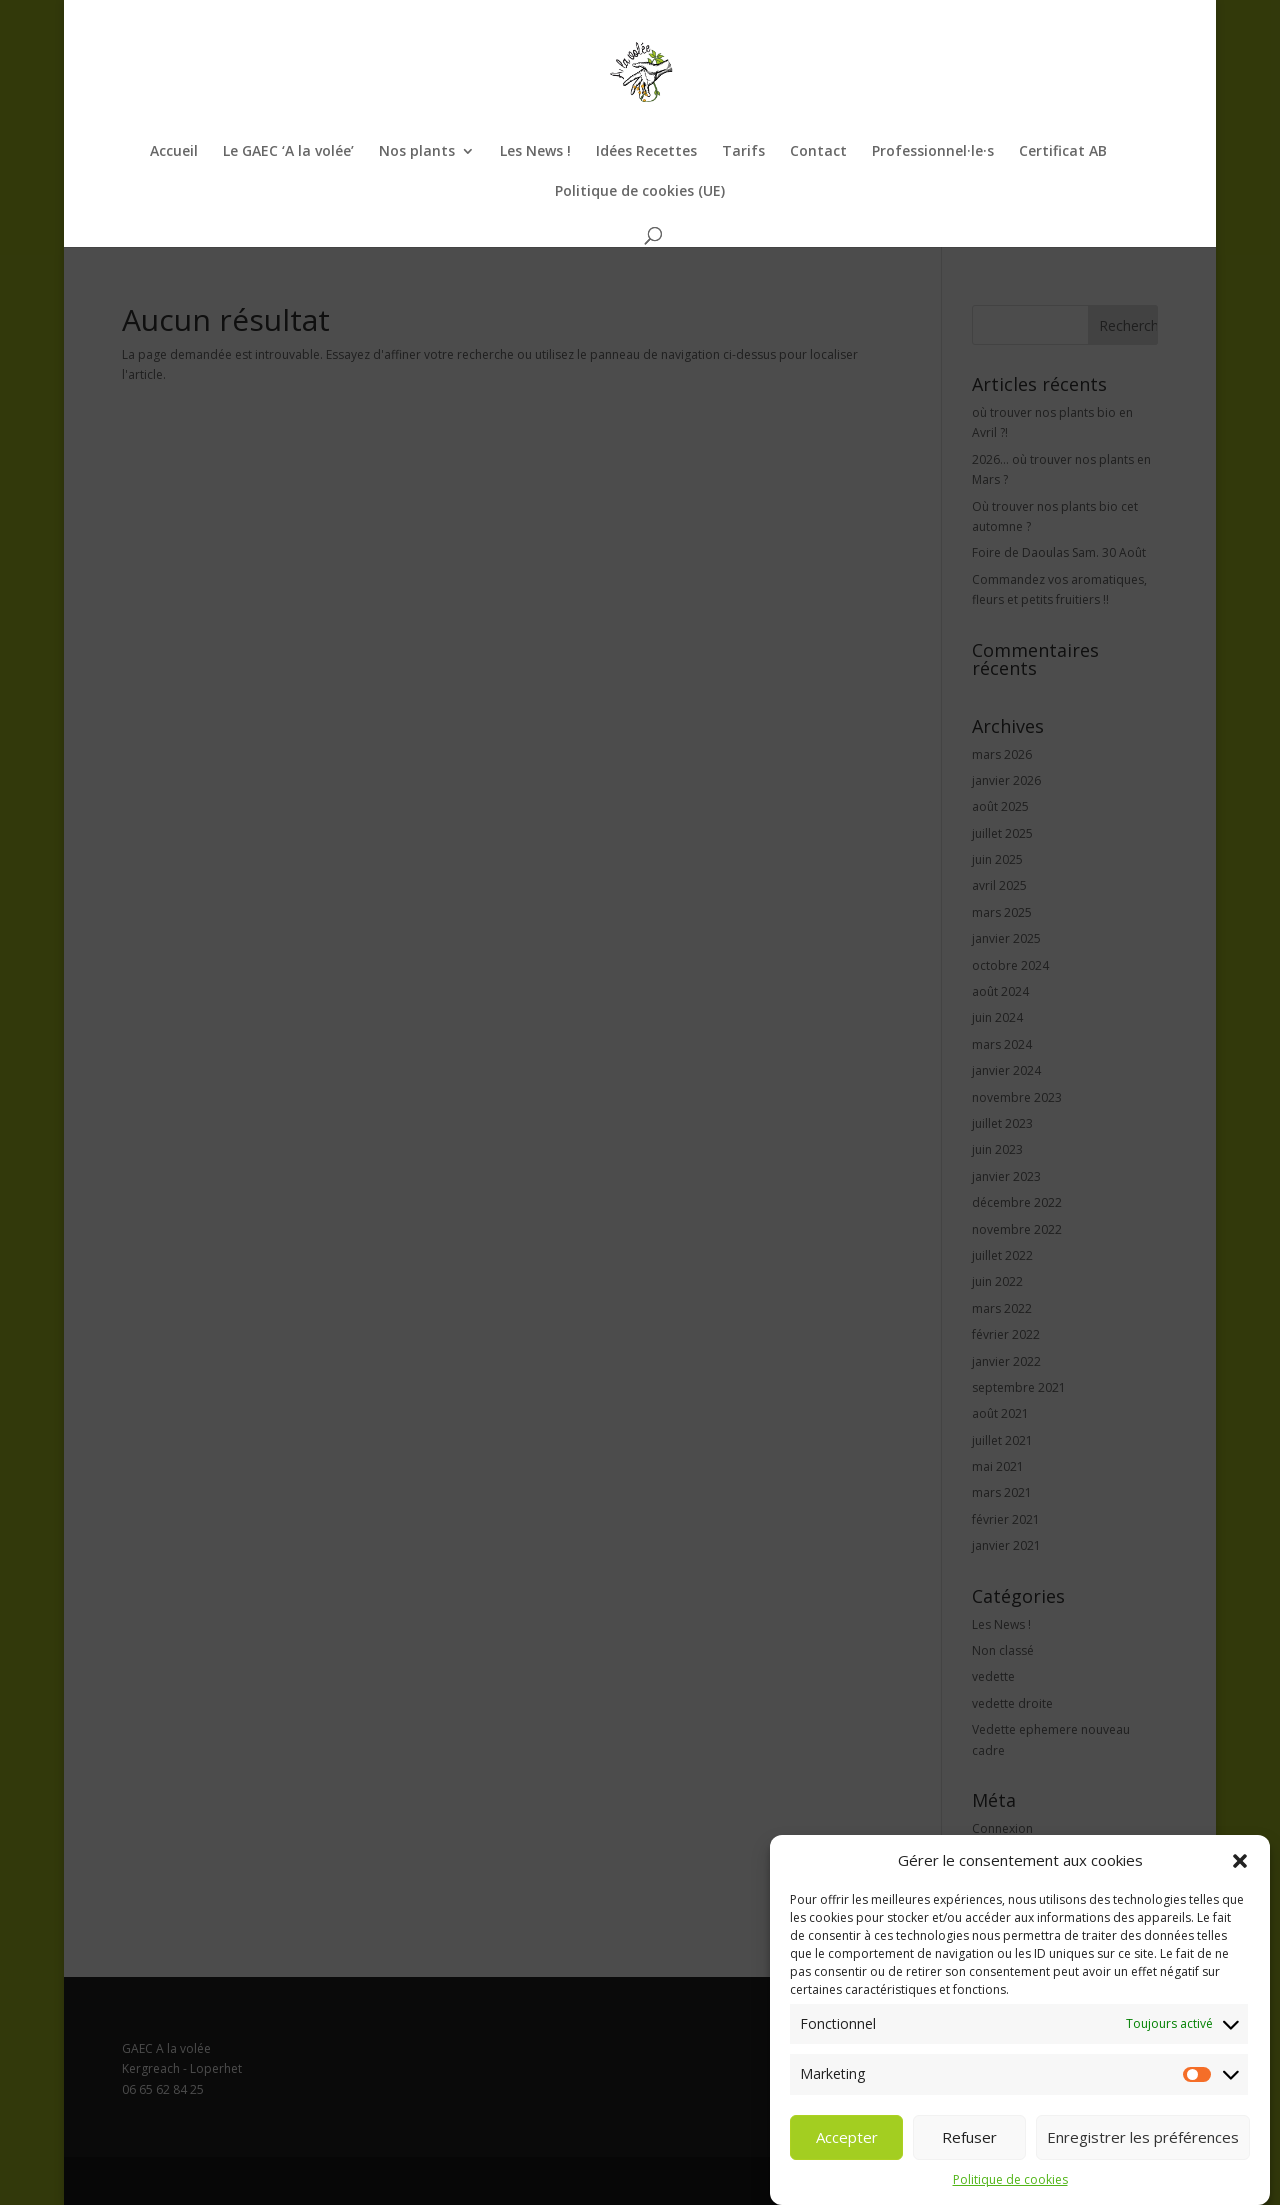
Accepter (847, 2141)
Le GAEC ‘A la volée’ (288, 152)
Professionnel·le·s (933, 152)
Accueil (174, 152)
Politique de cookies (1010, 2183)
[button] (1240, 1865)
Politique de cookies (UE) (640, 192)
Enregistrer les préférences (1143, 2141)
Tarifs (743, 152)
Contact (818, 152)
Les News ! (535, 152)
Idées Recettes (646, 152)
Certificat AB (1063, 152)
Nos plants (417, 152)
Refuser (969, 2141)
